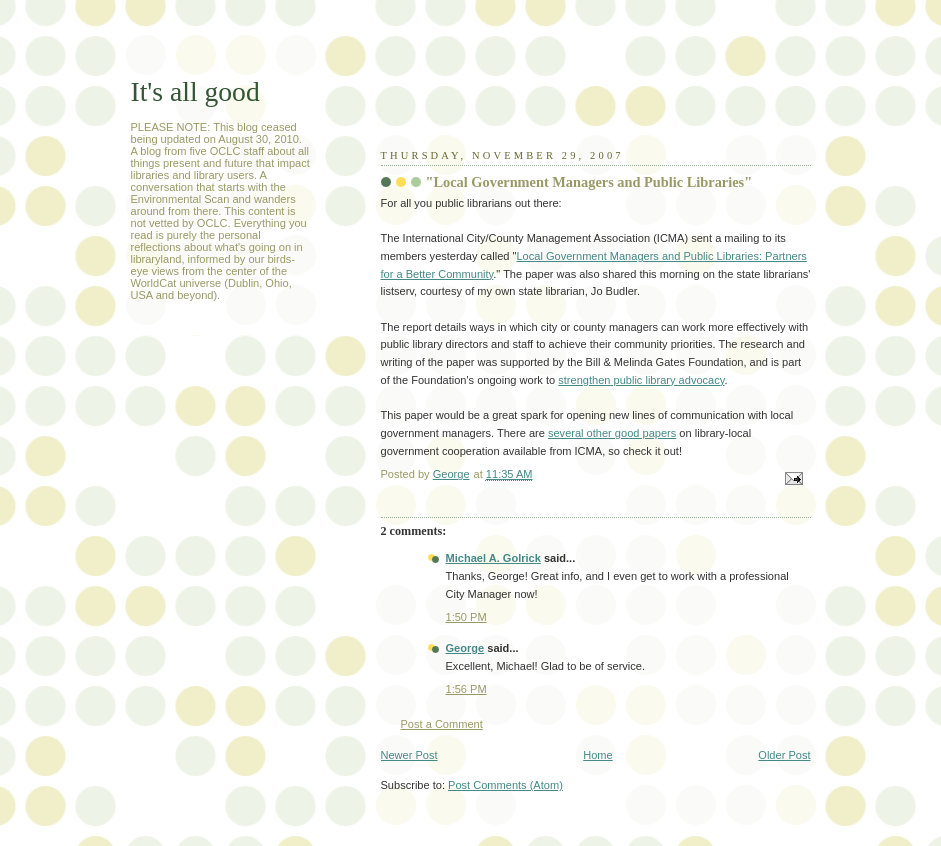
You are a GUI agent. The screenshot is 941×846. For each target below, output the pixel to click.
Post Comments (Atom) (505, 785)
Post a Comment (442, 724)
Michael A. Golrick (493, 558)
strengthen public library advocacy (641, 380)
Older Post (784, 755)
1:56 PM (466, 689)
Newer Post (409, 755)
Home (597, 755)
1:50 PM (466, 617)
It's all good (195, 91)
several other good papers (612, 433)
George (465, 648)
